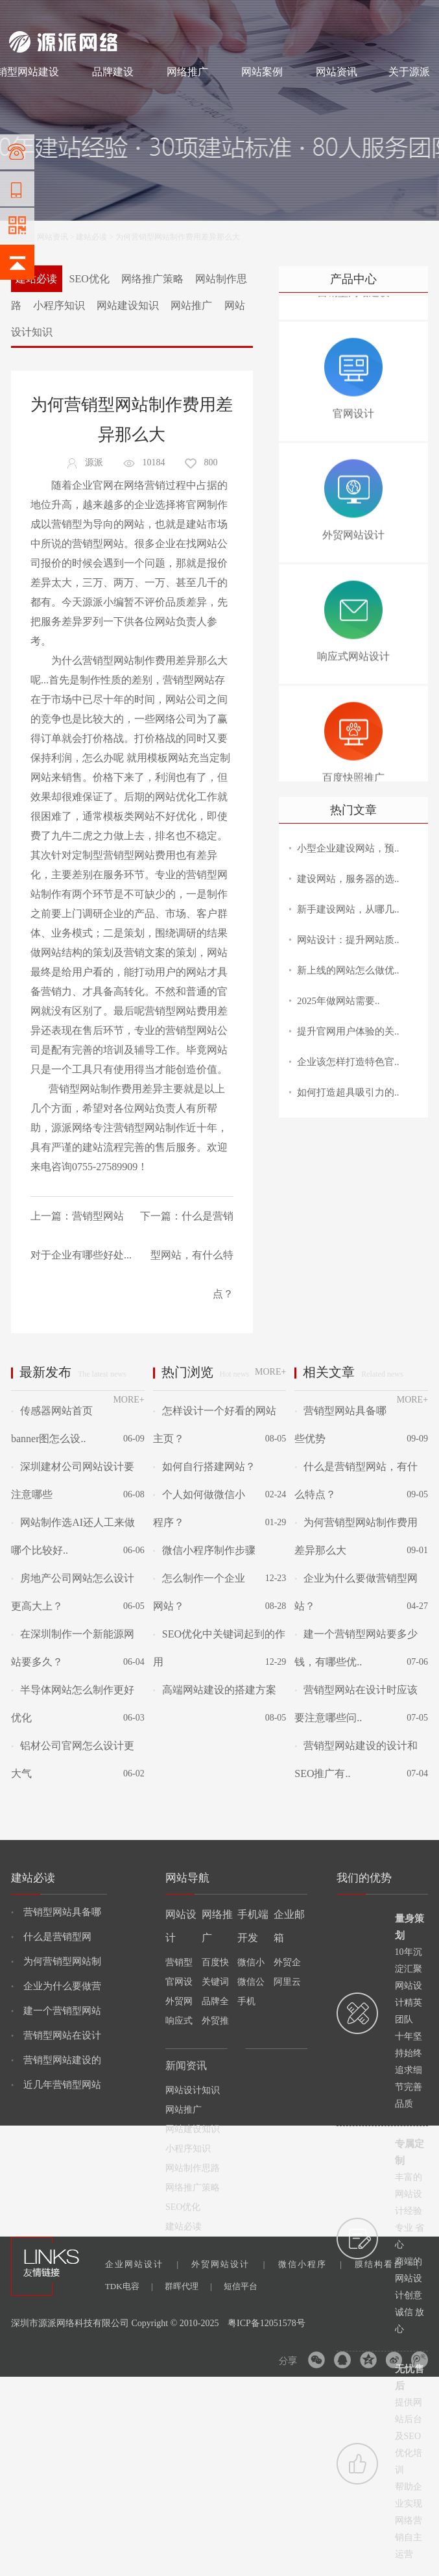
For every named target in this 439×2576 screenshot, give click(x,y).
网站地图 (414, 14)
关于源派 (409, 71)
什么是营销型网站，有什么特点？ (191, 1254)
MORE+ (128, 1400)
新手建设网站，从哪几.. (348, 909)
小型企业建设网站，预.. (348, 848)
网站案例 (262, 71)
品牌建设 (113, 71)
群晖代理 (188, 2286)
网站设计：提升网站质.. (348, 940)
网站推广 (191, 305)
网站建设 (24, 14)
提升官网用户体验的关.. (348, 1031)
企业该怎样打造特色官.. (348, 1062)
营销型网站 (98, 543)
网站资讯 (336, 71)
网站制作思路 (192, 2168)
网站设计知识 (192, 2090)
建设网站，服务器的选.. (348, 879)
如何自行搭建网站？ (204, 1466)
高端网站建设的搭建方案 (214, 1689)
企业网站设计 (141, 2264)
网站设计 (103, 14)
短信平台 (240, 2286)
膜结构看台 (386, 2264)
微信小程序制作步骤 (204, 1550)
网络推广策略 (152, 278)
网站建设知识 (128, 305)
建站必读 (91, 236)
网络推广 (144, 14)
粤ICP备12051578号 (266, 2323)
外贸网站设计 (228, 2264)
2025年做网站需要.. (338, 1001)
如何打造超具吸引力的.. (348, 1092)
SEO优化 (89, 278)
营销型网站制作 (118, 660)
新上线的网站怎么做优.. (348, 970)
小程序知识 (59, 305)
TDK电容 (129, 2286)
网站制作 (63, 14)
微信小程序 (310, 2264)
